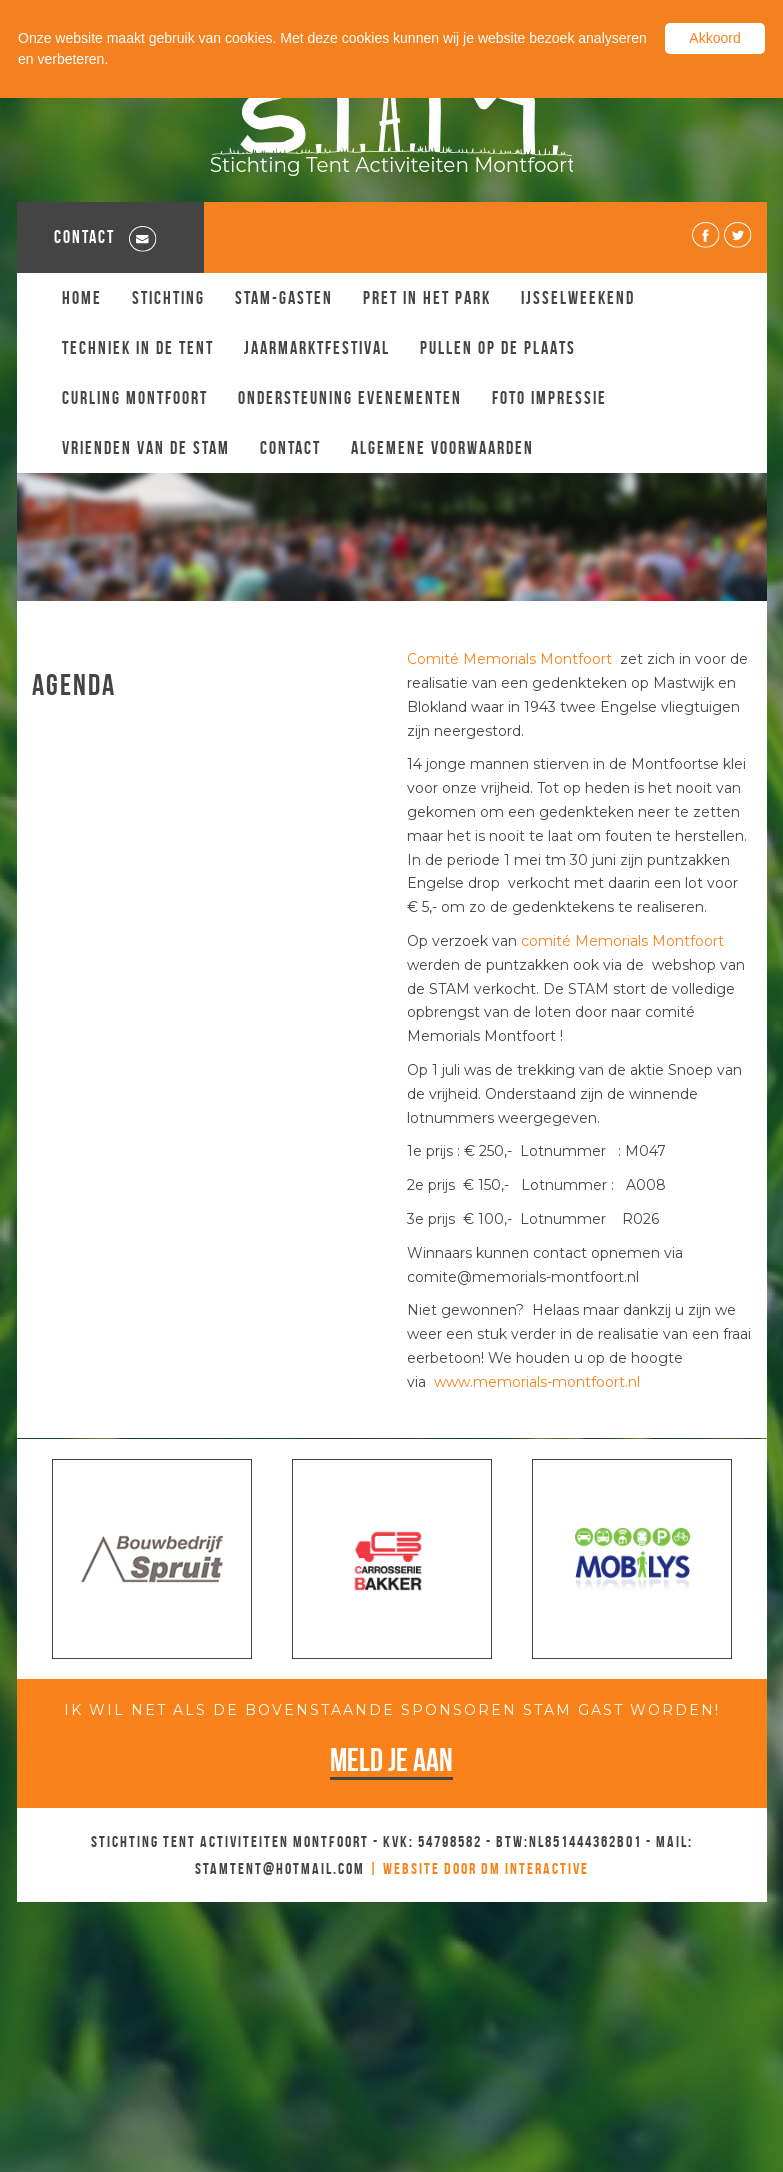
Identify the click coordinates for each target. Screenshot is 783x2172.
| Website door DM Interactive (479, 1868)
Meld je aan (391, 1759)
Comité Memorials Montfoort (511, 659)
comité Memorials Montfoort (622, 941)
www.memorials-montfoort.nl (537, 1382)
